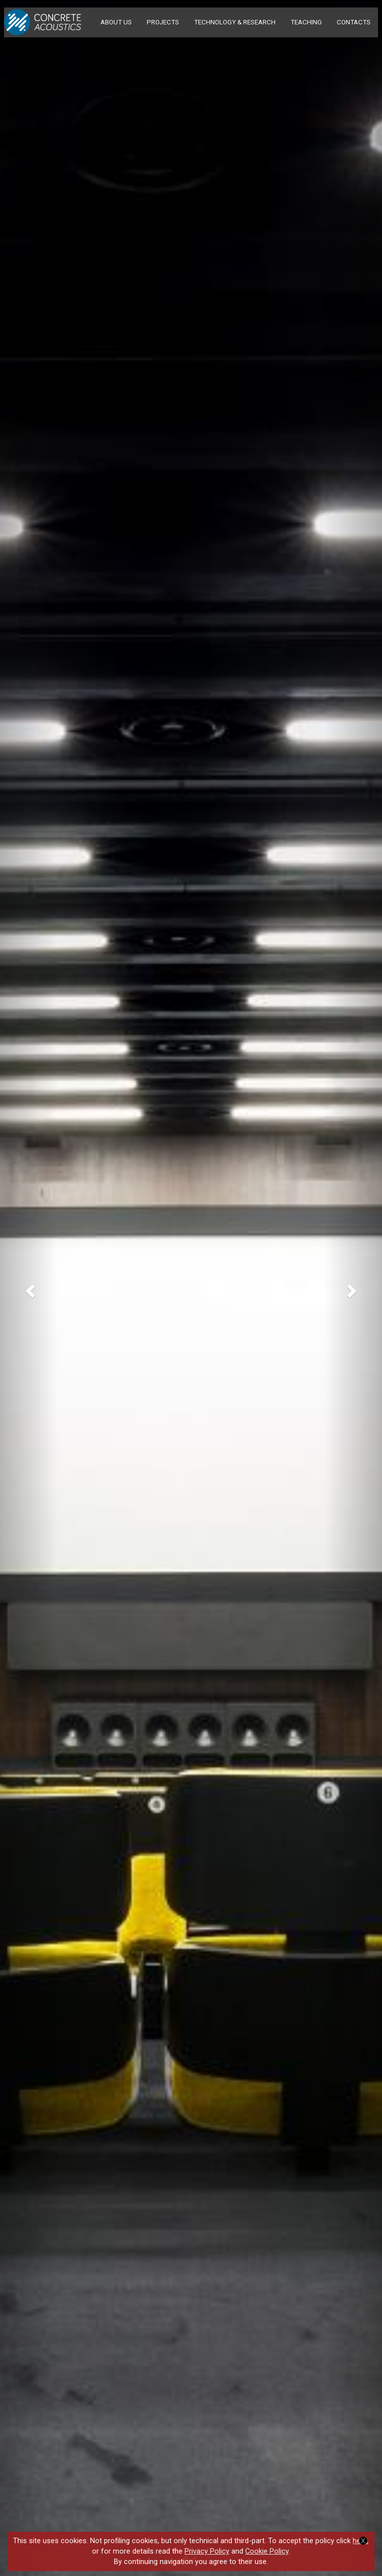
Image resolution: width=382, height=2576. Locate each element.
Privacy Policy (207, 2551)
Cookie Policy (266, 2551)
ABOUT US (116, 22)
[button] (28, 1288)
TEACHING (306, 22)
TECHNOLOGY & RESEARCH (235, 22)
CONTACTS (354, 22)
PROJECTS (163, 22)
